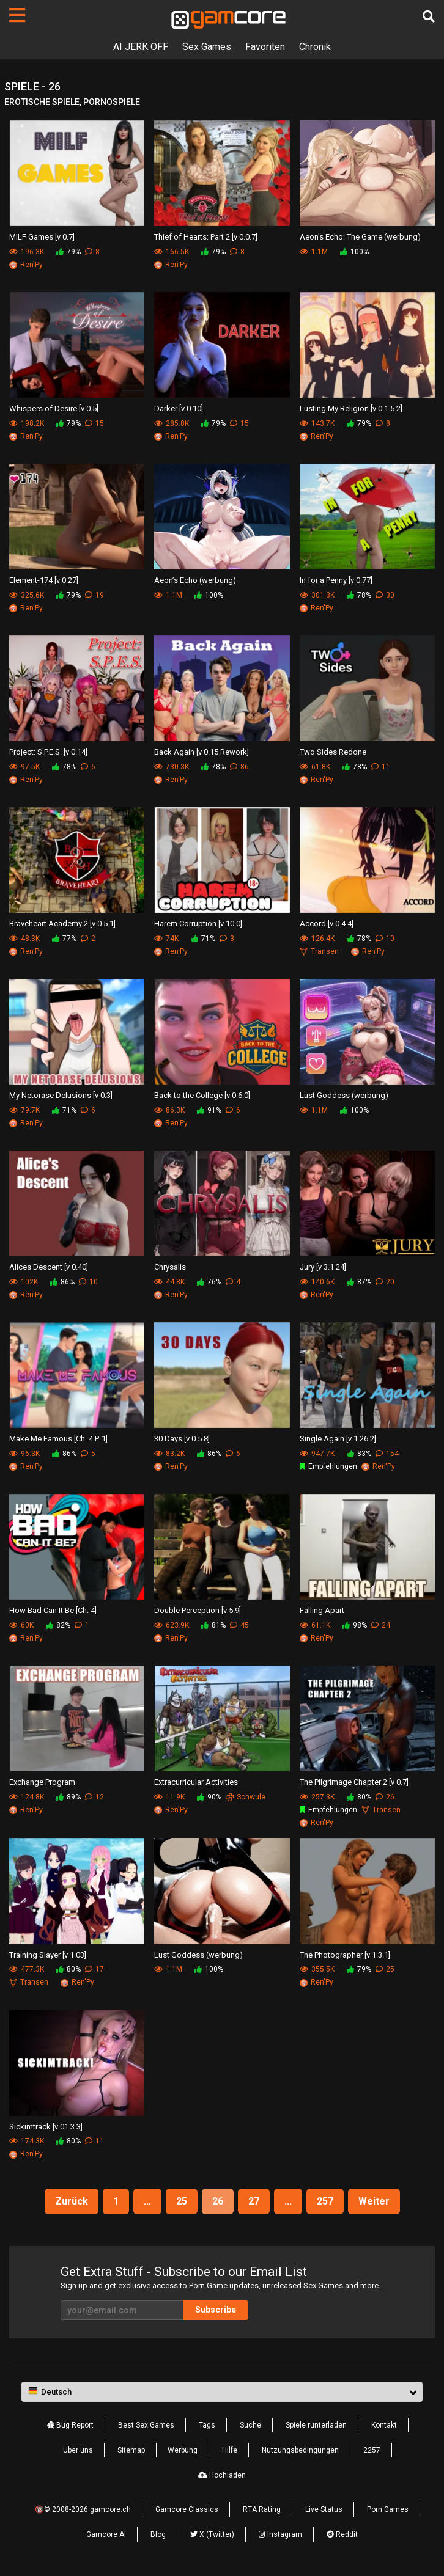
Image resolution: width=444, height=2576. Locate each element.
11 (380, 767)
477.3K (26, 1969)
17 (94, 1969)
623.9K (171, 1625)
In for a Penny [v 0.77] (336, 580)
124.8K (26, 1797)
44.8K (169, 1282)
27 (253, 2201)
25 (385, 1969)
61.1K (315, 1625)
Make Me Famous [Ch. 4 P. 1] (58, 1438)
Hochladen (222, 2475)
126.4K (317, 938)
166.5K (171, 251)
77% (64, 938)
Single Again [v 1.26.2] (338, 1438)
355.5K (317, 1969)
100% (354, 251)
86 (239, 767)
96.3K (24, 1453)
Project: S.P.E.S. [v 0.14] (48, 751)
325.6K (26, 595)
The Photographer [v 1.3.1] (345, 1954)
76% (209, 1282)
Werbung (183, 2450)
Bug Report (70, 2425)
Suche (250, 2425)
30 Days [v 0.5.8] (182, 1438)
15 (94, 423)
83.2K (169, 1453)
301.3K (317, 595)
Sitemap (131, 2450)
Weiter (374, 2201)
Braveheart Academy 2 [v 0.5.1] (62, 923)
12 (94, 1797)
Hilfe (229, 2450)
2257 (371, 2450)
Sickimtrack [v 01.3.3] (46, 2126)
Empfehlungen (328, 1466)
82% (58, 1625)
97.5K (24, 767)
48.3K (24, 938)
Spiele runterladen (316, 2425)
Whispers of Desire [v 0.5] (53, 408)
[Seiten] (17, 15)
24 (380, 1625)
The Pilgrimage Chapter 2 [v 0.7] (354, 1782)
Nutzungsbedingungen (300, 2450)
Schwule (245, 1797)
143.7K (317, 423)
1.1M (314, 251)
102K (23, 1282)
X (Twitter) (212, 2534)
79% (68, 251)
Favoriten (265, 47)
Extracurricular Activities (196, 1782)
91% (209, 1110)
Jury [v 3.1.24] (323, 1267)
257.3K (317, 1797)
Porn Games (388, 2509)
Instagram (280, 2534)
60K (21, 1625)
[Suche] (429, 16)
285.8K (171, 423)
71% (203, 938)
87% (359, 1282)
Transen (319, 951)
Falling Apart (322, 1610)
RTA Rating (262, 2509)
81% (213, 1625)
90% (209, 1797)
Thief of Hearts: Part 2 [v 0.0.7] (205, 236)
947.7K (317, 1453)
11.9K (169, 1797)
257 (325, 2201)
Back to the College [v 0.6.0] (202, 1095)
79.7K (24, 1110)
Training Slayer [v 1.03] (47, 1954)
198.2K (26, 423)
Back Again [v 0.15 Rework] (201, 751)
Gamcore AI (106, 2534)
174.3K (26, 2141)
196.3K (26, 251)
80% (359, 1797)
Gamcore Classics (186, 2509)
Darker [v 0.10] (178, 408)
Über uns (78, 2450)
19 (94, 595)
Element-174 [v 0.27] (43, 580)
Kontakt (384, 2425)
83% (359, 1453)
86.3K (169, 1110)
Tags (207, 2425)
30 (385, 595)
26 (385, 1797)
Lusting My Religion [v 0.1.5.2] (351, 408)
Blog (158, 2534)
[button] (222, 2392)
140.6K (317, 1282)
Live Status (323, 2509)
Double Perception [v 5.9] (197, 1610)
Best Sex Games (146, 2425)
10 (385, 938)
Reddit (342, 2534)
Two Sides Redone (333, 751)
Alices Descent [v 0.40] (48, 1267)
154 (387, 1453)
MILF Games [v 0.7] (42, 236)
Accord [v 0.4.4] (326, 923)
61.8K (315, 767)
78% (359, 595)
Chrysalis (170, 1267)
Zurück (71, 2201)
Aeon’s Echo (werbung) (195, 580)
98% (354, 1625)
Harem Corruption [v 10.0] (198, 923)
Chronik (315, 47)
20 (385, 1282)
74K (166, 938)
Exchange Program (42, 1782)
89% (68, 1797)
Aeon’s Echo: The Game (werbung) (360, 236)
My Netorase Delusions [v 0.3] (61, 1095)
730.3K (171, 767)
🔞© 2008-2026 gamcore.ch (83, 2509)
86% (62, 1282)
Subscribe (215, 2309)
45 (239, 1625)
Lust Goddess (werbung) (344, 1095)
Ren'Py (26, 264)
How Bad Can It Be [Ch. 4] (53, 1610)
